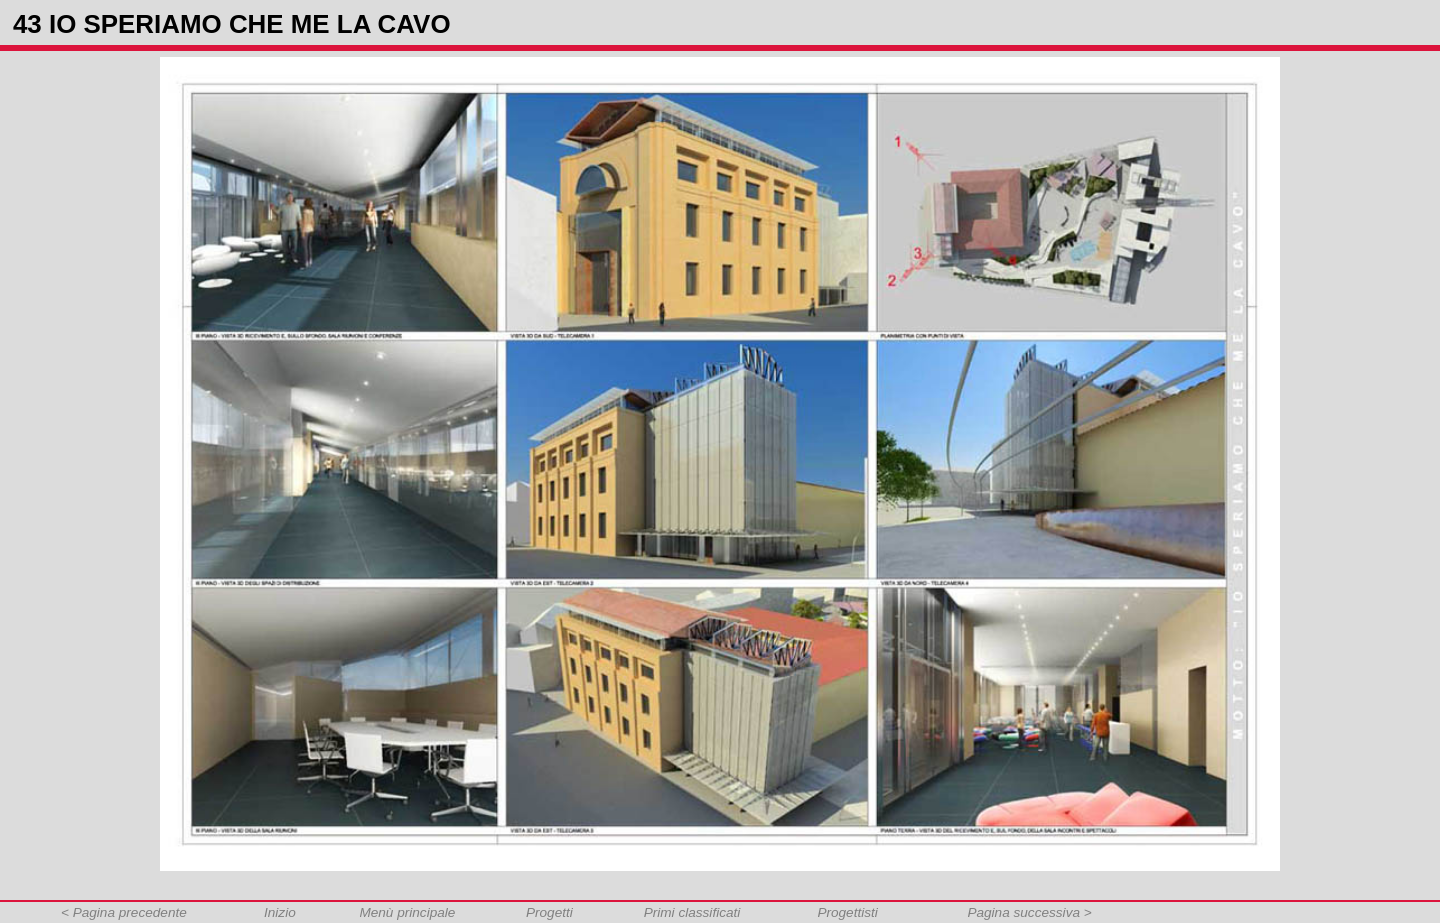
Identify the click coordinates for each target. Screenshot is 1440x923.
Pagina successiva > (1029, 912)
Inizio (280, 912)
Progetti (549, 912)
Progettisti (847, 912)
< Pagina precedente (124, 912)
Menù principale (407, 912)
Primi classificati (692, 912)
